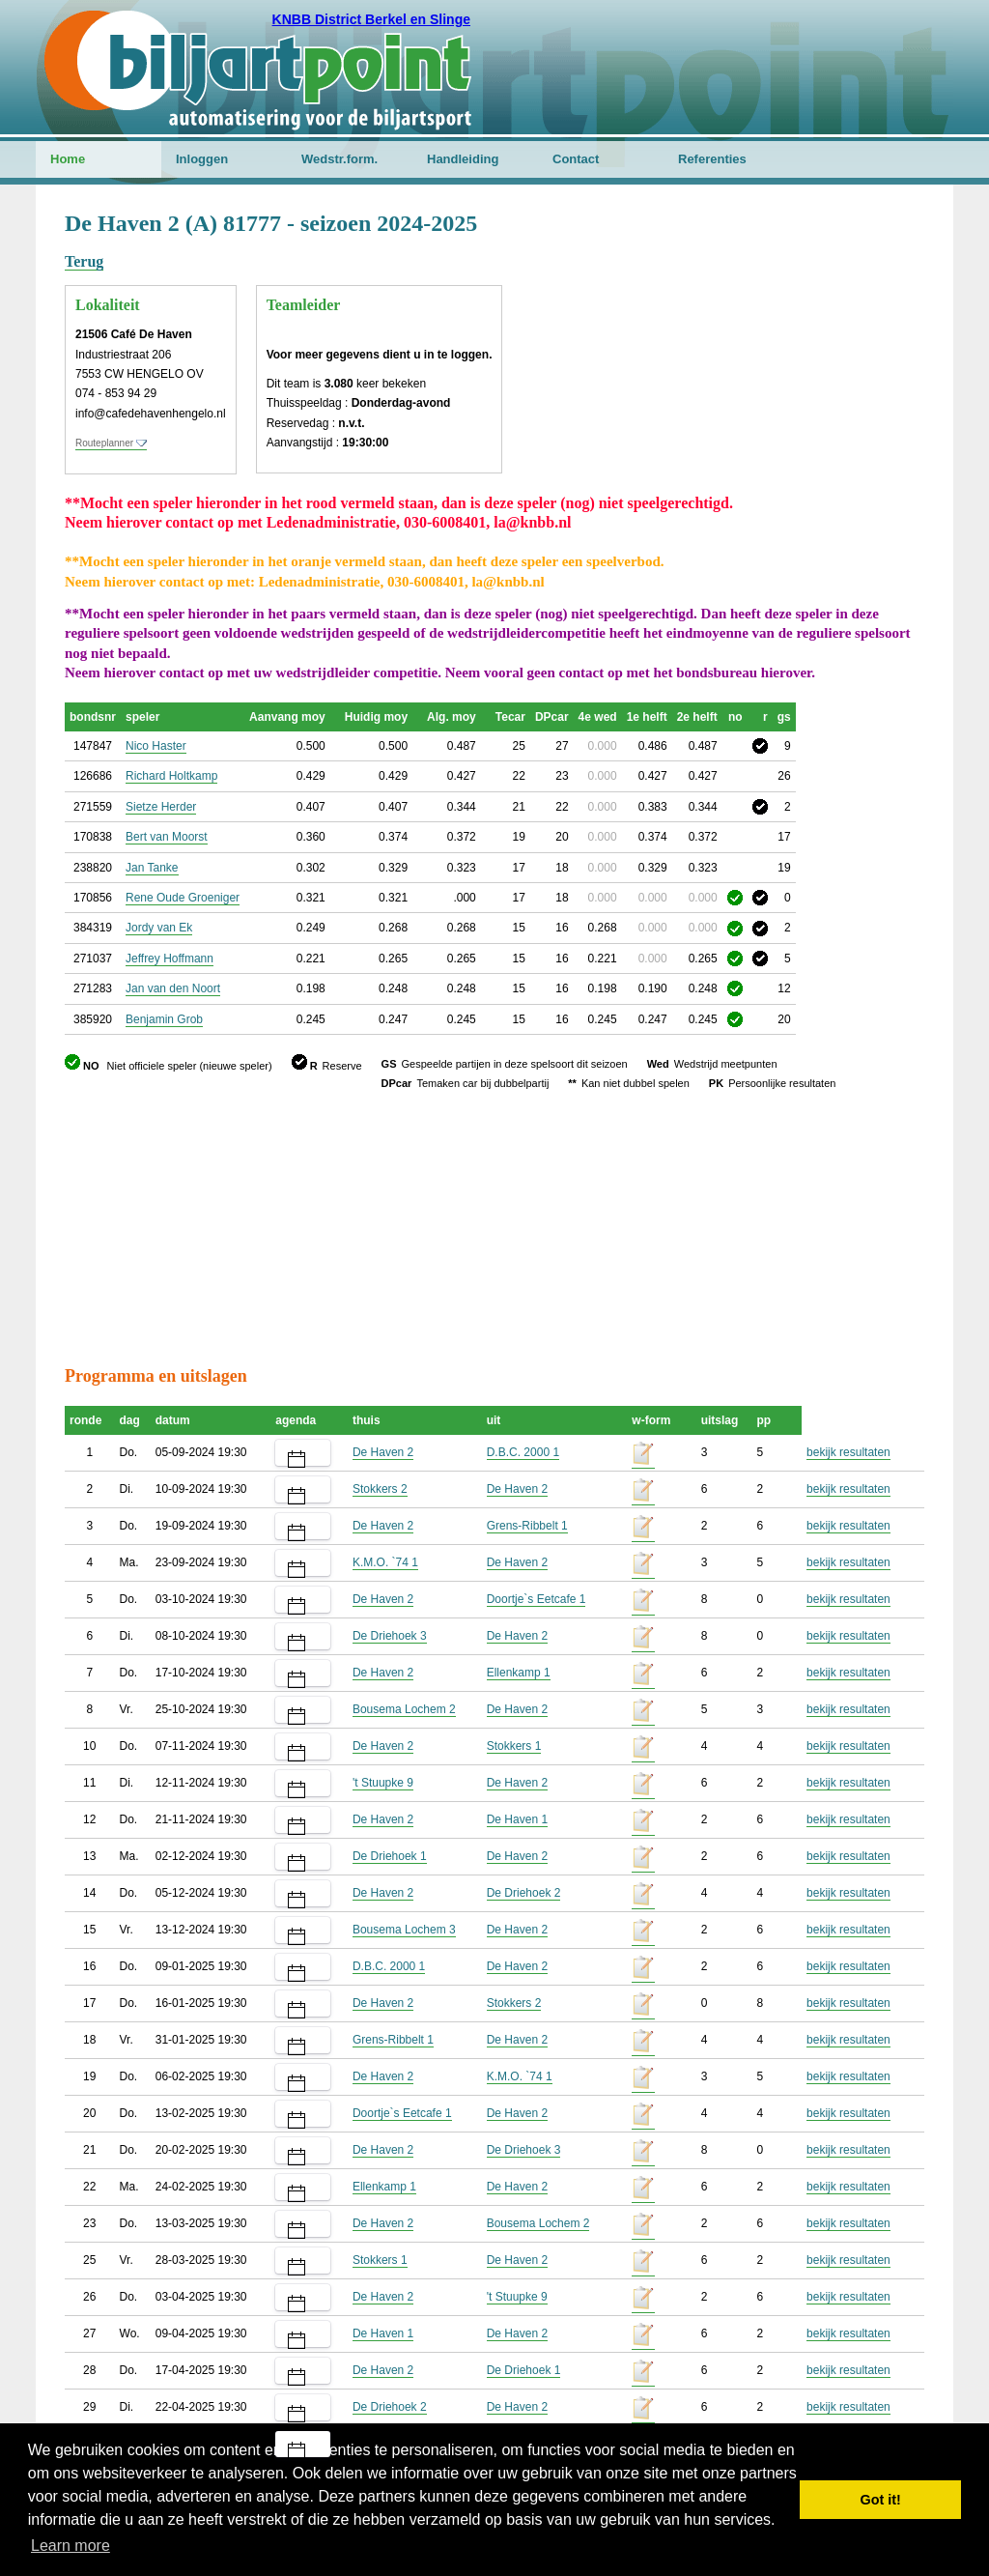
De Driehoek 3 (390, 1636)
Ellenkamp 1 (519, 1672)
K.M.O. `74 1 (385, 1562)
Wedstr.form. (339, 159)
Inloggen (202, 159)
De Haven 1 (517, 1819)
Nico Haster (156, 746)
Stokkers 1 (514, 1746)
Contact (575, 159)
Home (67, 159)
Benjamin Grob (164, 1019)
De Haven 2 (383, 1452)
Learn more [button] (70, 2545)
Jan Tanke (152, 867)
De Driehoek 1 (390, 1856)
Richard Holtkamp (171, 776)
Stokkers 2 (380, 1489)
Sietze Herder (161, 807)
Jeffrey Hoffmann (169, 958)
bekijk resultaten (848, 1452)
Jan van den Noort (173, 988)
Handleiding (462, 159)
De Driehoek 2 (524, 1893)
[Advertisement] (808, 304)
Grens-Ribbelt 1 (527, 1525)
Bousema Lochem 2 (404, 1709)
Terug (84, 261)
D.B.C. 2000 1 (523, 1452)
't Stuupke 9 (383, 1782)
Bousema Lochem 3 (404, 1929)
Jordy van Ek (159, 927)
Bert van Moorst (167, 837)
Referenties (712, 159)
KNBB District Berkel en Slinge (371, 19)
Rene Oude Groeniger (183, 897)
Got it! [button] (881, 2499)
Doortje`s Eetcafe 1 (536, 1599)
